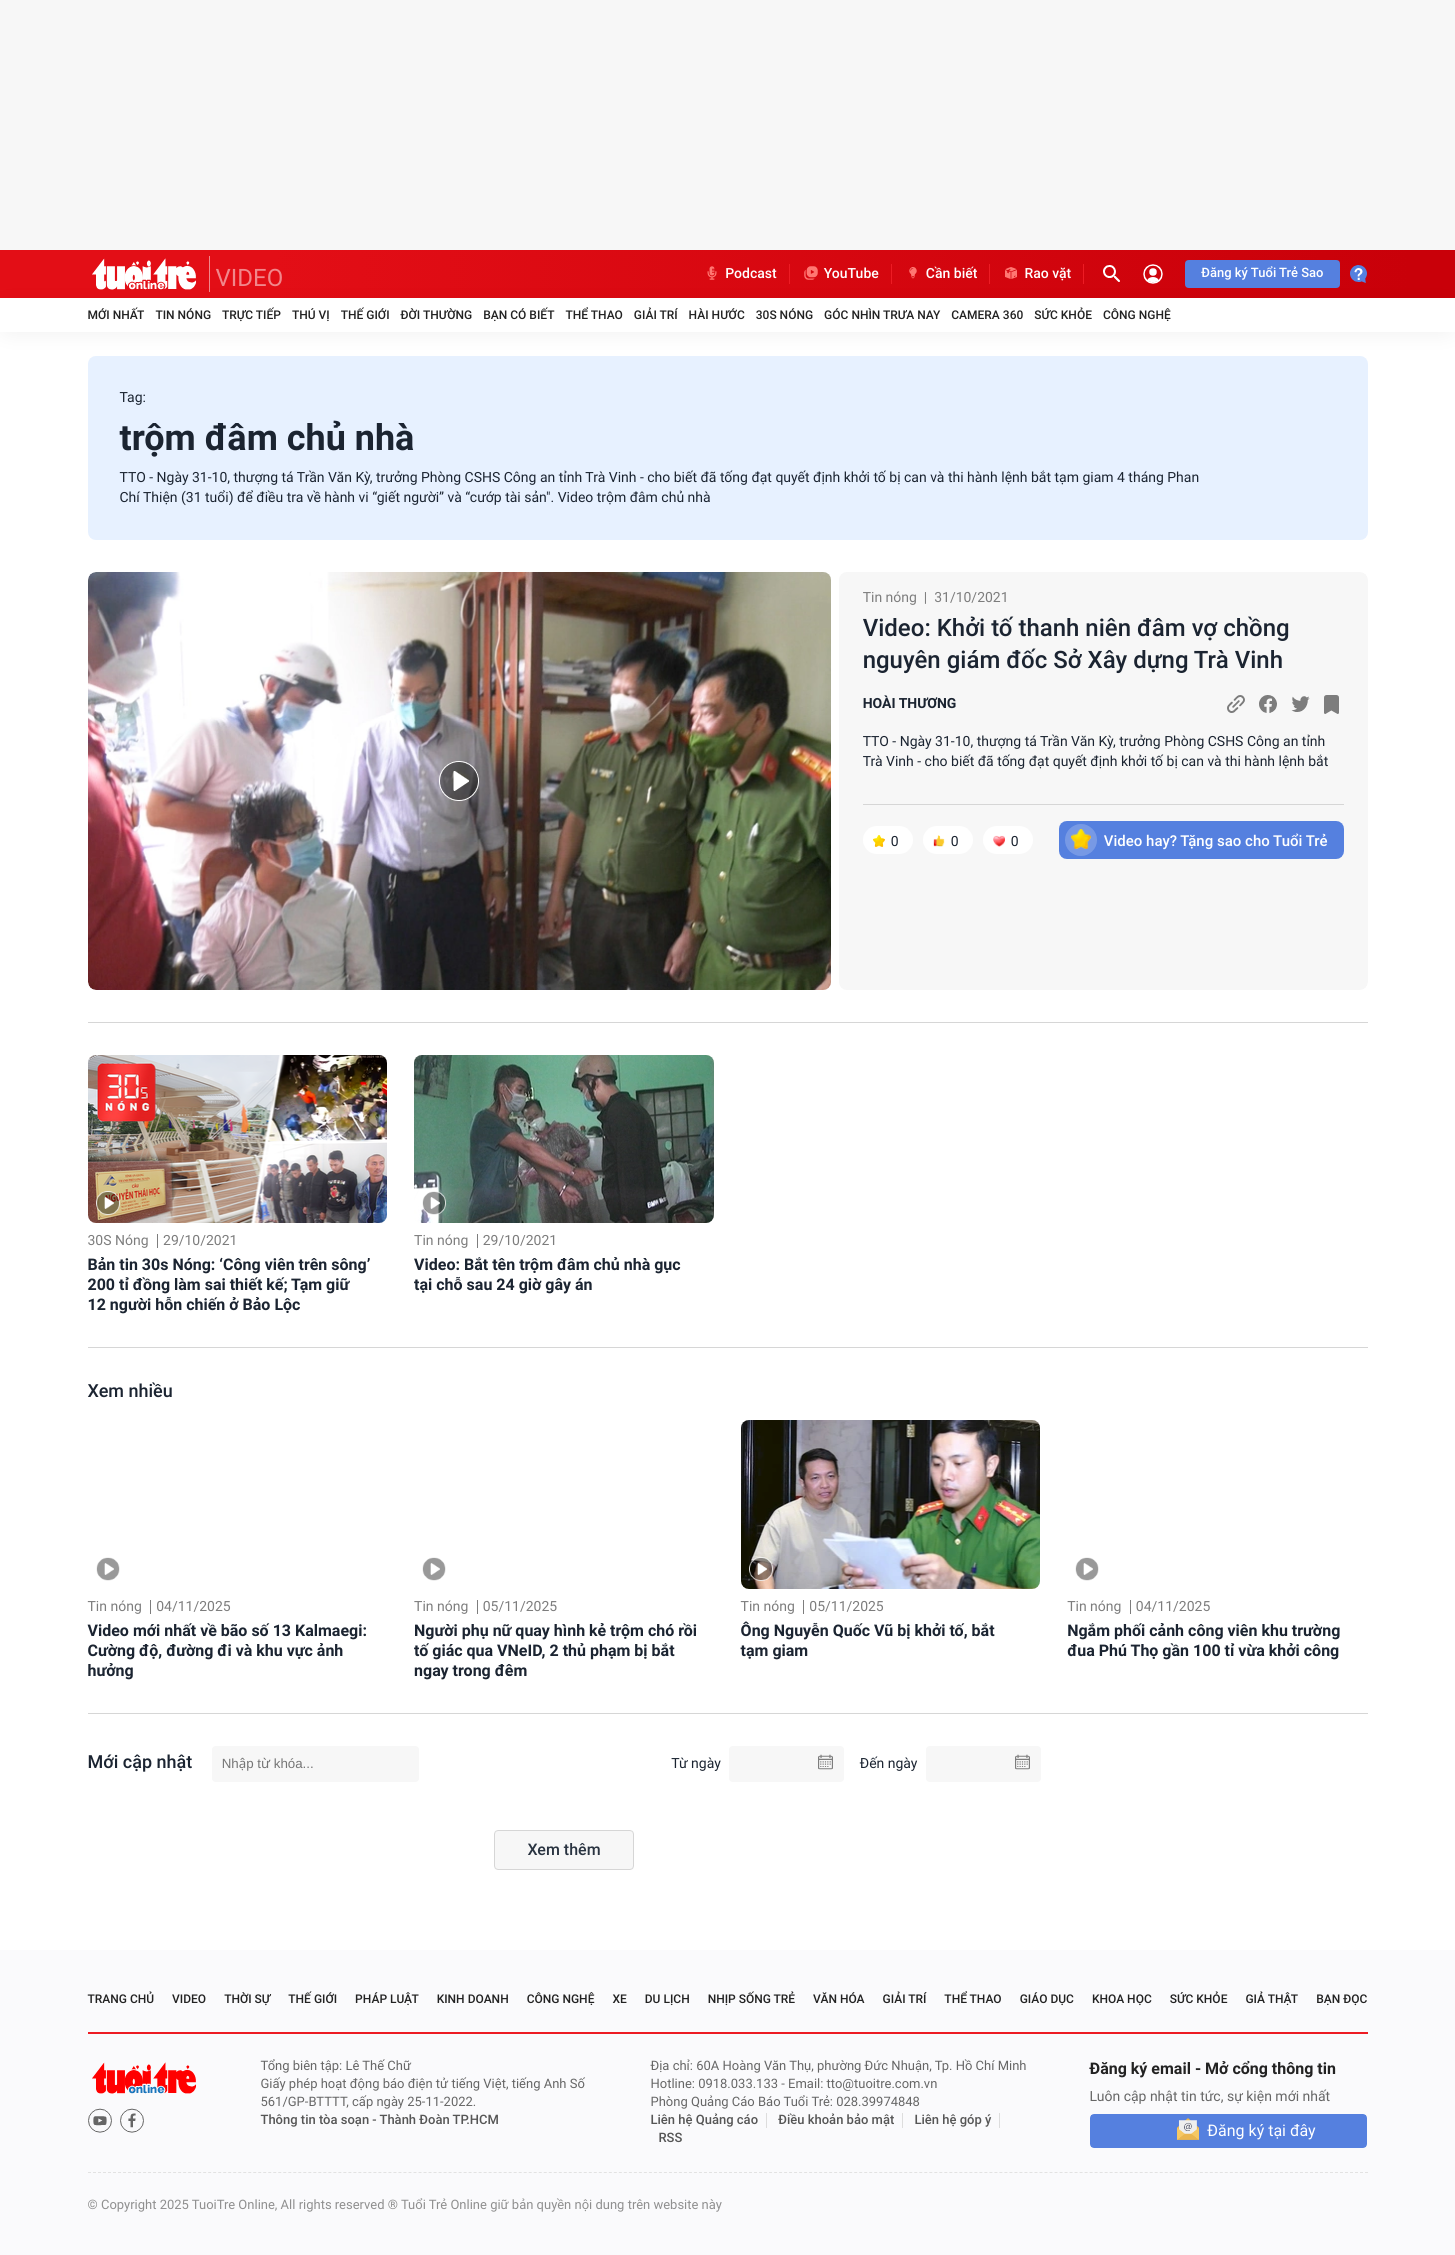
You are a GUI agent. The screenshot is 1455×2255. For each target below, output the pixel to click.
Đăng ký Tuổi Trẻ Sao (1262, 273)
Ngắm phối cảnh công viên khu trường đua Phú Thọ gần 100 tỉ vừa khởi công (1203, 1640)
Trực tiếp (251, 315)
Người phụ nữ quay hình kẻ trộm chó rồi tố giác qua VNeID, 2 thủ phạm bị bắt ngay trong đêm (555, 1650)
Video (189, 1999)
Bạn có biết (518, 315)
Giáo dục (1047, 1999)
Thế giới (365, 315)
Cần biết (941, 274)
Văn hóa (839, 1999)
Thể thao (593, 315)
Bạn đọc (1341, 1999)
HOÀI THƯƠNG (910, 704)
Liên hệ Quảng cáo (705, 2120)
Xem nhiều (130, 1391)
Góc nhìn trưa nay (882, 315)
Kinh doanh (473, 1999)
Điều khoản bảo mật (836, 2120)
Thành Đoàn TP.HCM (439, 2120)
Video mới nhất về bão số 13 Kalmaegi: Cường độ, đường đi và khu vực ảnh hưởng (227, 1650)
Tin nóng (183, 315)
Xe (619, 1999)
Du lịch (667, 1999)
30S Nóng (784, 315)
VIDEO (250, 278)
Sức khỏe (1063, 315)
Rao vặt (1036, 274)
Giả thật (1271, 1999)
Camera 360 (987, 315)
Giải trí (656, 315)
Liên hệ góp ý (953, 2120)
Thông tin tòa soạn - (320, 2120)
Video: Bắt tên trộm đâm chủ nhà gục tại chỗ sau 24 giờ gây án (547, 1274)
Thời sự (247, 1999)
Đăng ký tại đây (1261, 2130)
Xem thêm (563, 1849)
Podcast (740, 274)
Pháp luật (387, 1999)
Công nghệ (1137, 315)
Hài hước (717, 315)
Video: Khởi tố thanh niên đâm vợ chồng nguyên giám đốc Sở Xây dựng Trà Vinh (1076, 644)
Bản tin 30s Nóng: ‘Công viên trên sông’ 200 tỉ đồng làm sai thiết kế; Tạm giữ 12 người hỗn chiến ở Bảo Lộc (229, 1284)
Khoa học (1122, 1999)
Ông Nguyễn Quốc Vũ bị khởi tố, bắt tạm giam (868, 1640)
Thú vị (311, 315)
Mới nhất (116, 315)
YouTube (840, 274)
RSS (671, 2138)
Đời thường (437, 315)
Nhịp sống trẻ (752, 1999)
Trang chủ (121, 1999)
